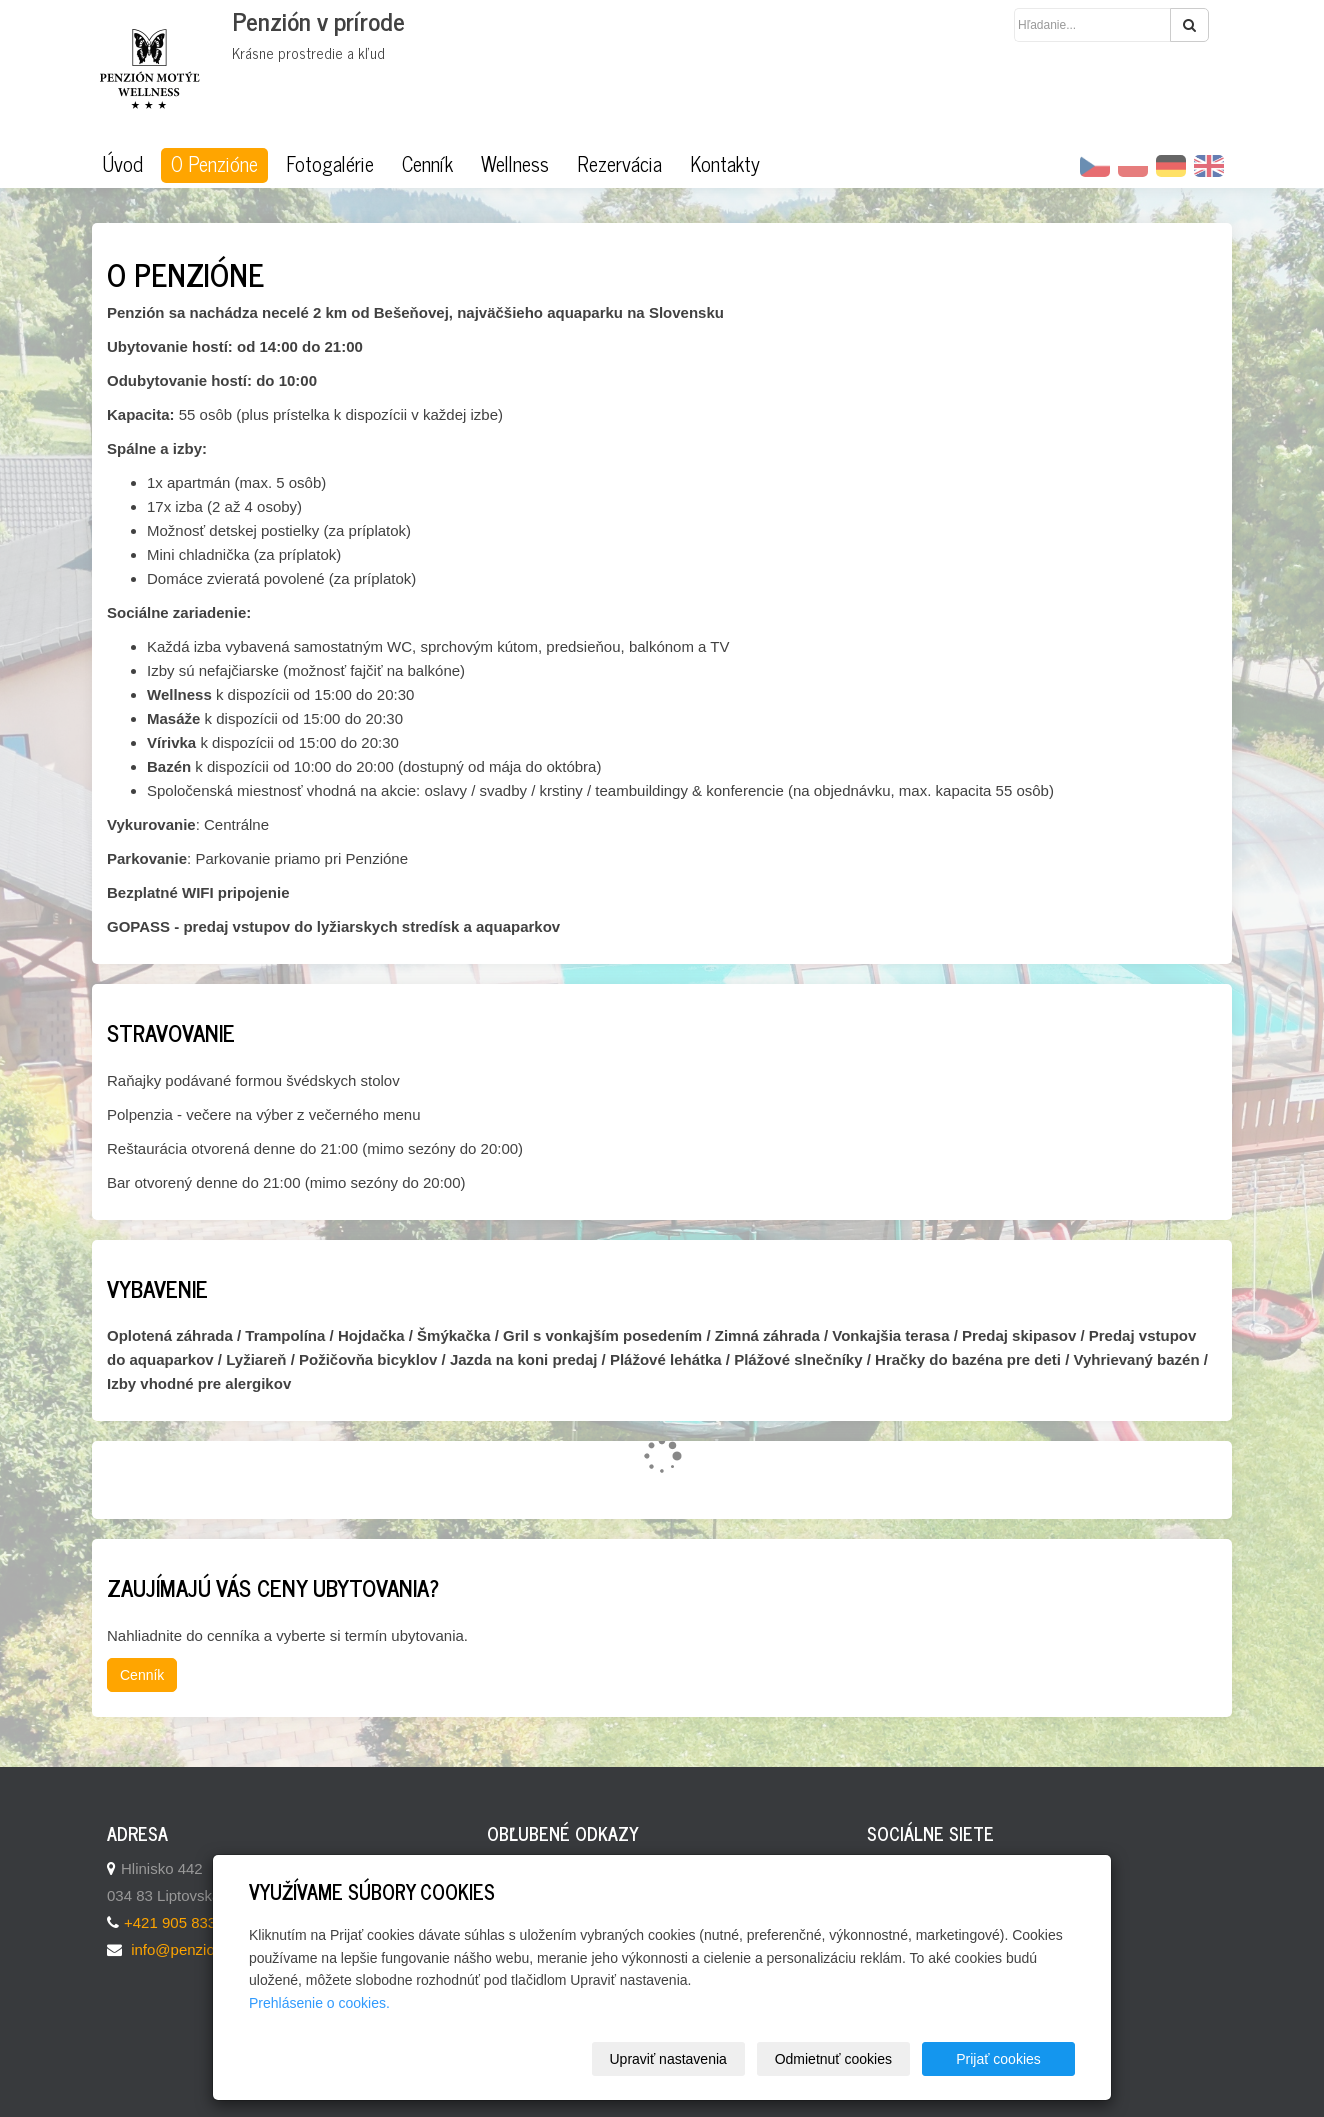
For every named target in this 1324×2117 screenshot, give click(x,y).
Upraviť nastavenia (668, 2059)
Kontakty (725, 164)
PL (1133, 166)
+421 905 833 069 (184, 1922)
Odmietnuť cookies (833, 2059)
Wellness (515, 164)
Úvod (122, 164)
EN (1209, 166)
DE (1171, 166)
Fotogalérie (330, 164)
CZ (1095, 166)
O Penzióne (214, 164)
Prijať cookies (998, 2059)
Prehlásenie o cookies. (319, 2003)
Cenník (427, 164)
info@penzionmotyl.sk (204, 1949)
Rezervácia (619, 164)
